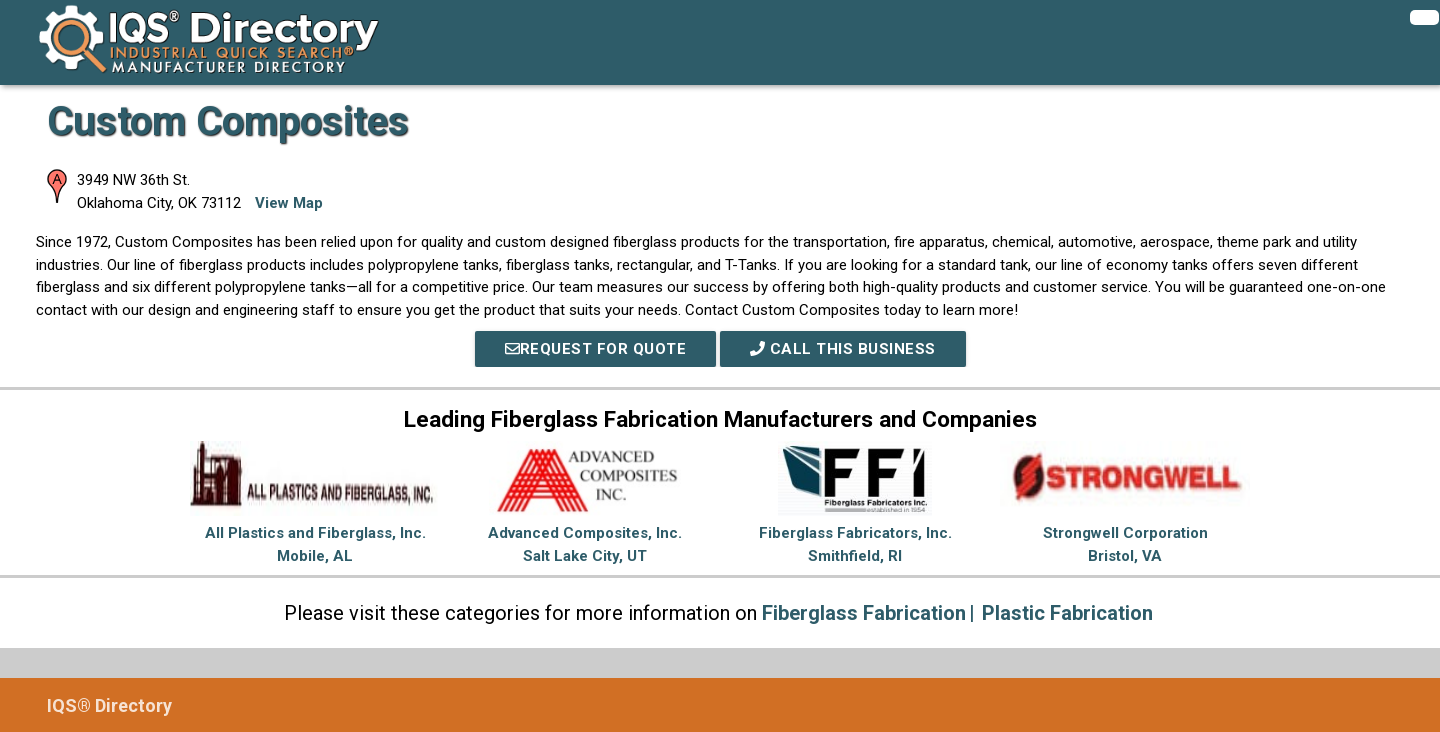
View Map (289, 203)
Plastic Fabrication (1067, 613)
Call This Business (843, 349)
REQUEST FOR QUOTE (596, 349)
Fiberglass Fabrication (864, 613)
